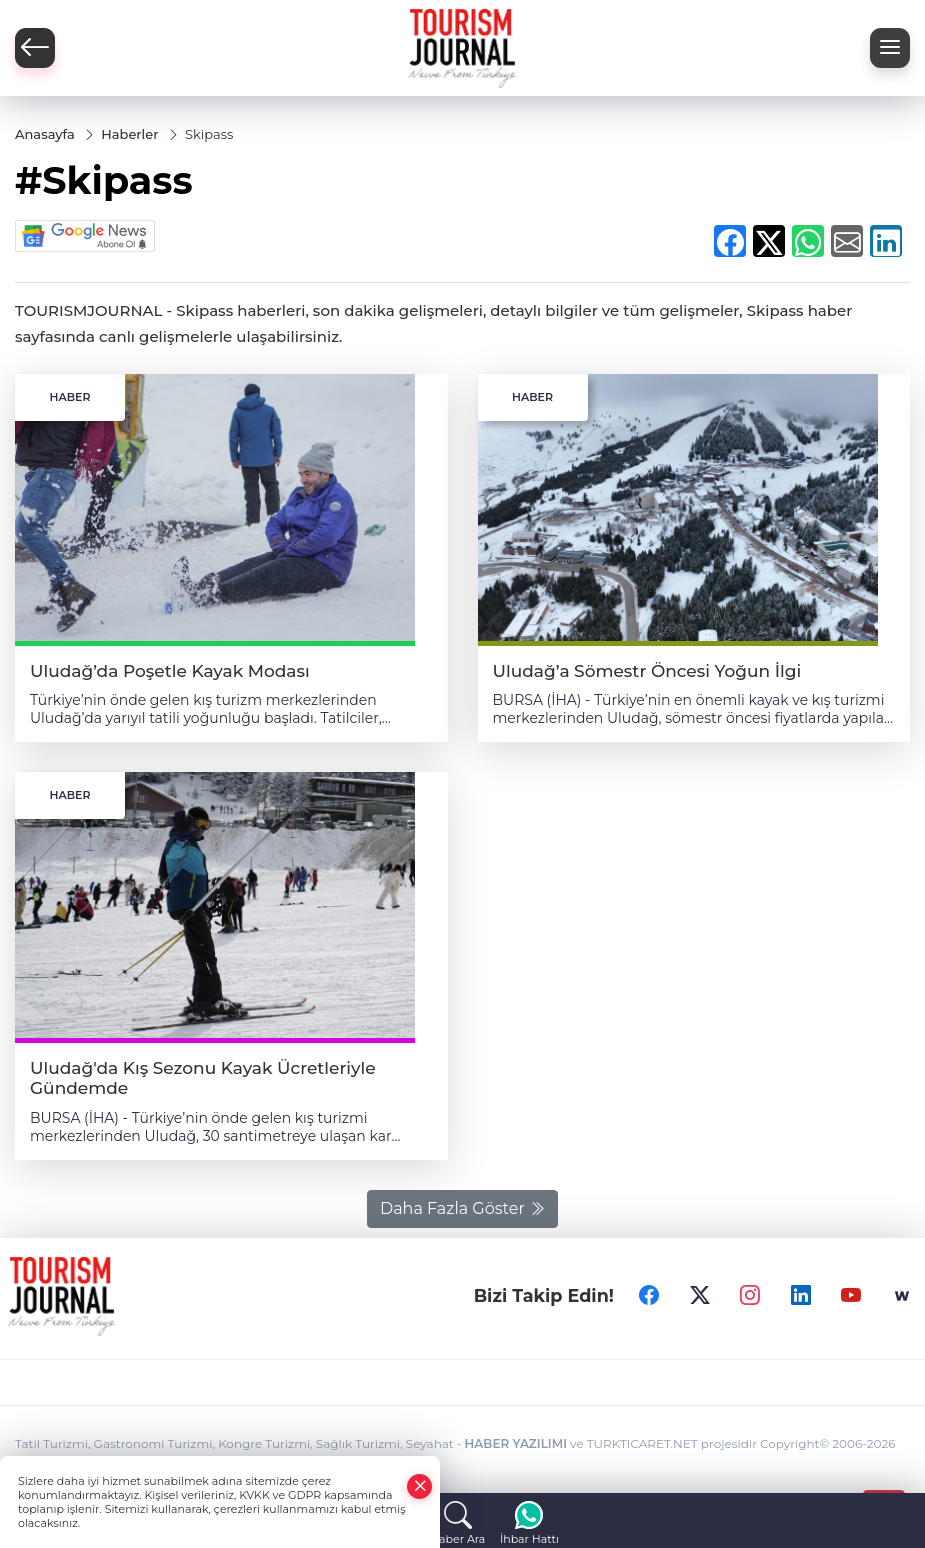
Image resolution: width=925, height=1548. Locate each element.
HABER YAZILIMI (516, 1443)
